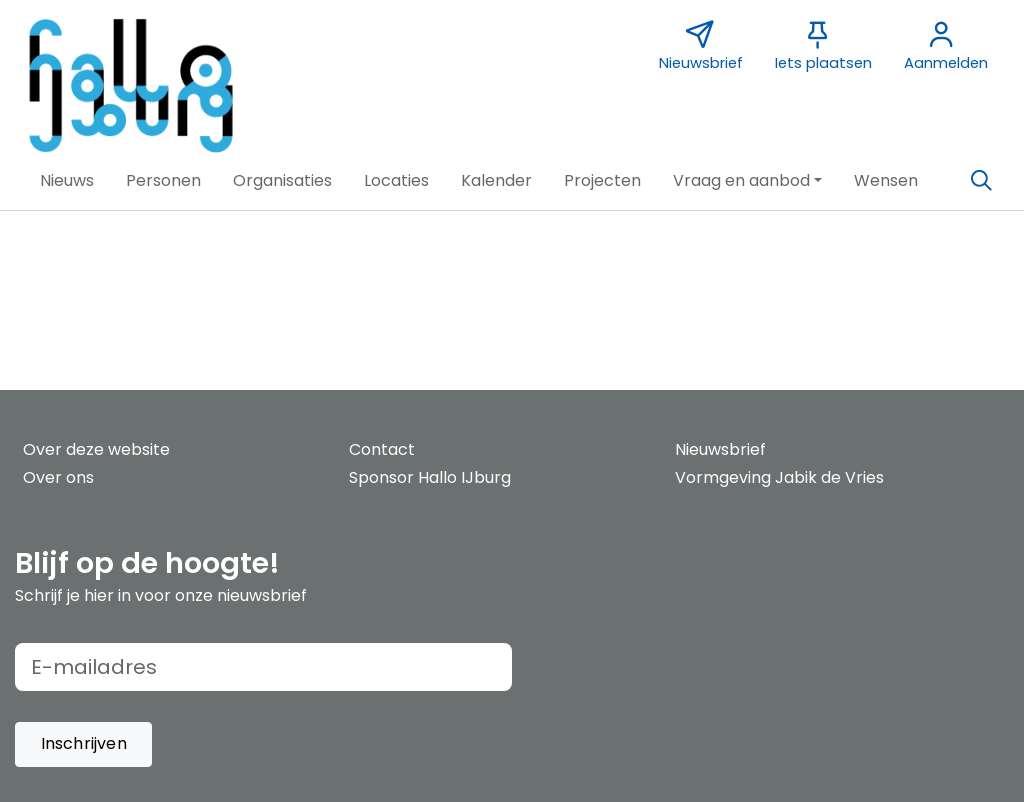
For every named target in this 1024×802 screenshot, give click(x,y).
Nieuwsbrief (720, 449)
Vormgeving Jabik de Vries (779, 477)
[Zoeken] (981, 181)
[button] (67, 181)
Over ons (58, 477)
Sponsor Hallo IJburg (430, 477)
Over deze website (96, 449)
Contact (382, 449)
